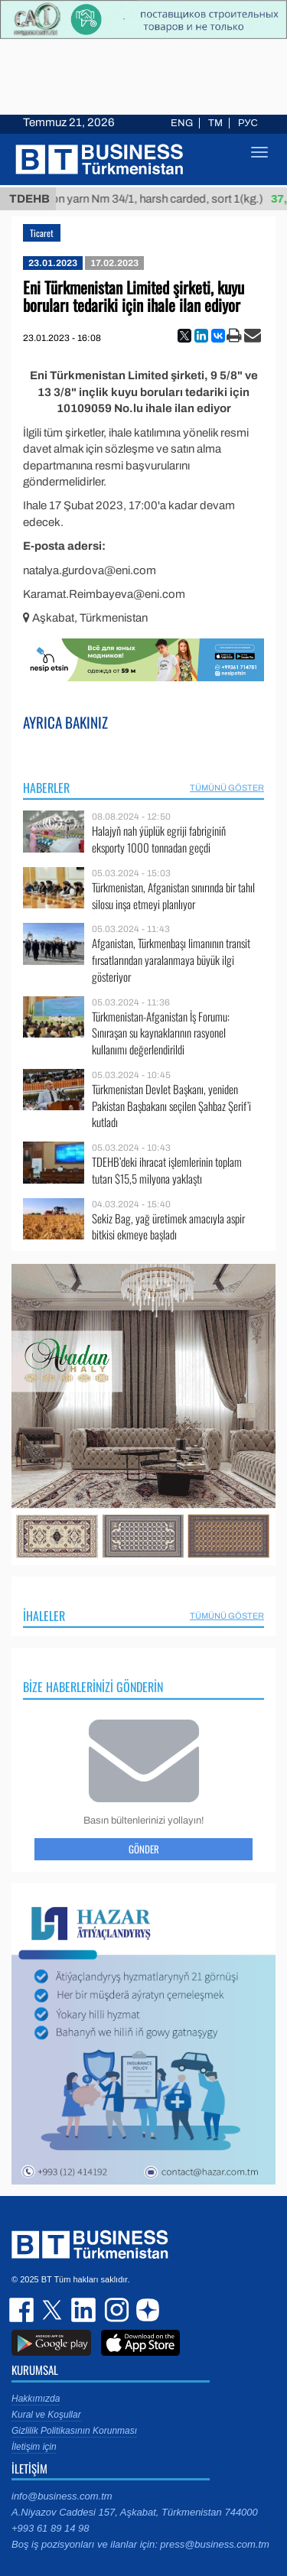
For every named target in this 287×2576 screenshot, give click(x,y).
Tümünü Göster (227, 787)
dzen (145, 2310)
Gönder (144, 1848)
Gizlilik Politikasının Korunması (74, 2430)
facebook (23, 2310)
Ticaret (42, 232)
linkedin (84, 2310)
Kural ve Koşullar (46, 2414)
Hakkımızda (35, 2398)
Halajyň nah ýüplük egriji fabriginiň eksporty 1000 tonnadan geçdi (159, 839)
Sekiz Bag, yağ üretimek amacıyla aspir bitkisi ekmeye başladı (168, 1226)
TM (215, 123)
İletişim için (34, 2446)
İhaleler (44, 1615)
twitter (53, 2310)
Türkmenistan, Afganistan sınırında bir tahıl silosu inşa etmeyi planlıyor (173, 895)
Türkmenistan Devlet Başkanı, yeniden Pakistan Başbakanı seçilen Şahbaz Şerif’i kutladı (171, 1106)
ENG (182, 123)
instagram (114, 2310)
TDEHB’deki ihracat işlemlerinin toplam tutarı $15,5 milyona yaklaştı (167, 1170)
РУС (248, 123)
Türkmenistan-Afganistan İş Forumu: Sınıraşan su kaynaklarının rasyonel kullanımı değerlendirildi (161, 1033)
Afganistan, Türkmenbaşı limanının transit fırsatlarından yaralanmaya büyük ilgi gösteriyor (171, 960)
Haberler (46, 787)
